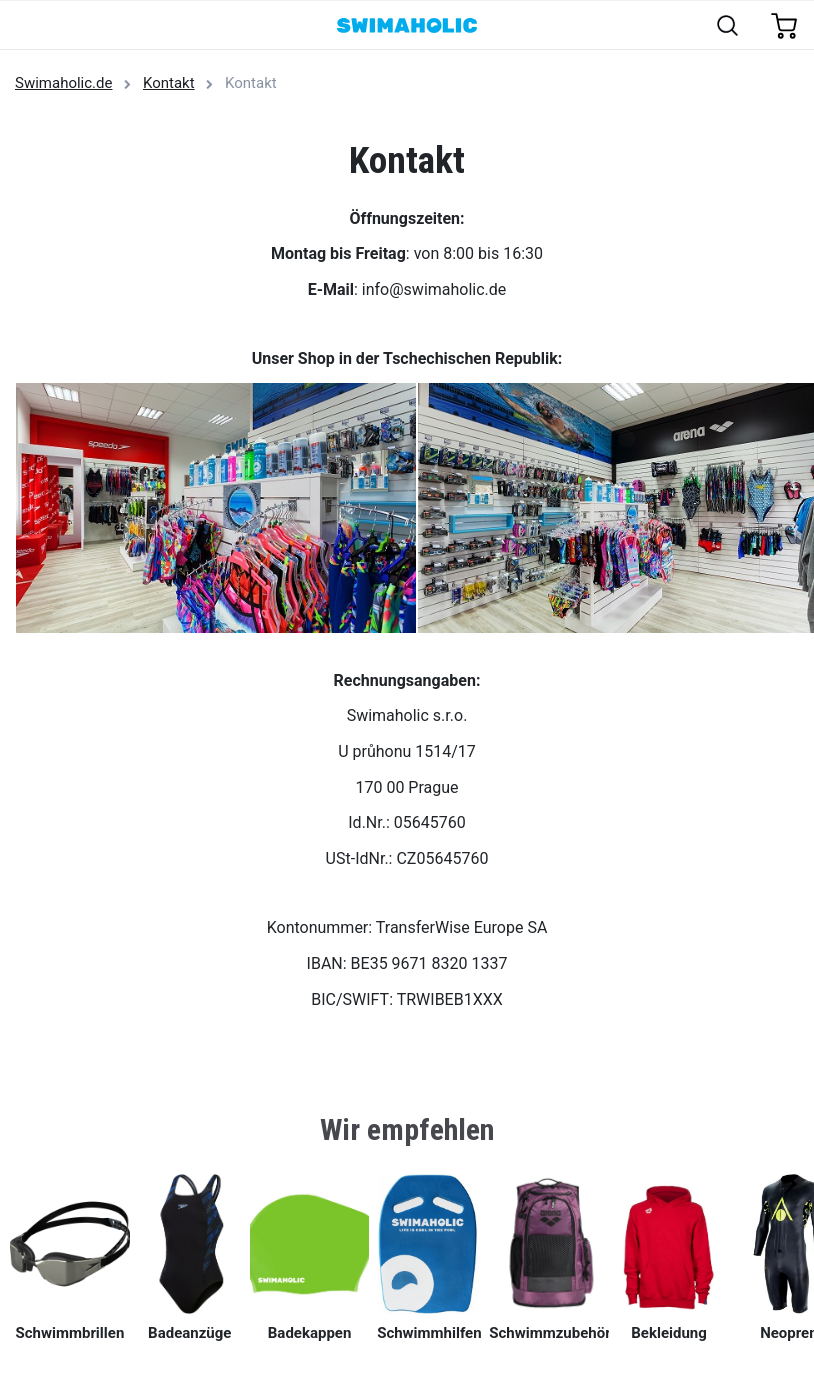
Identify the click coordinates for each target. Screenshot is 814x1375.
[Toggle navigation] (26, 26)
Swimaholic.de (63, 83)
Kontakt (169, 83)
